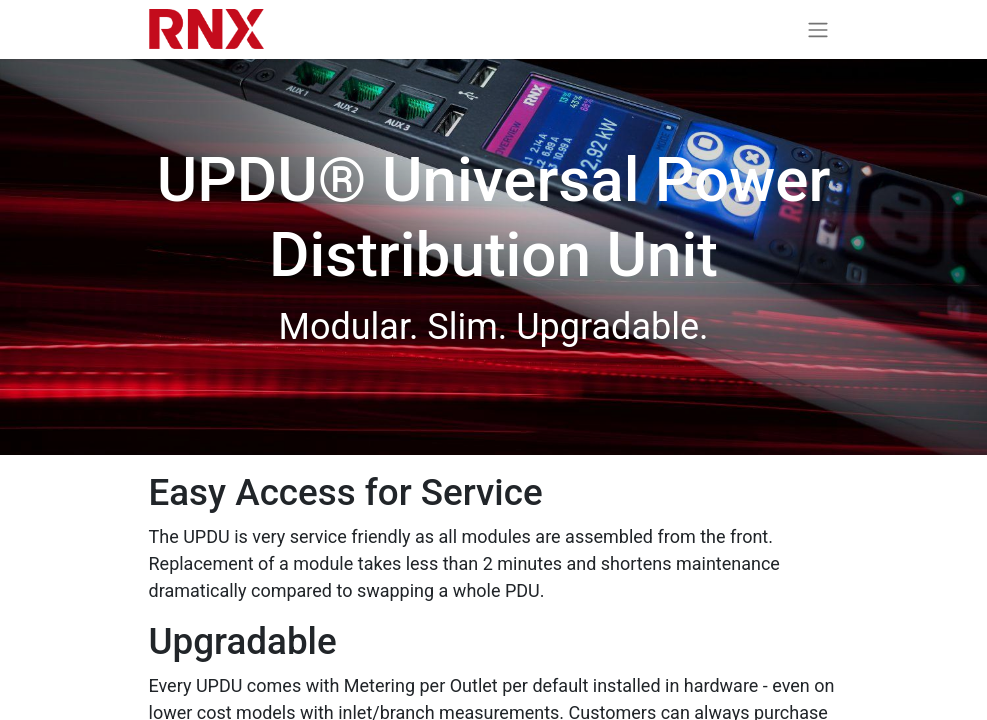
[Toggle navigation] (818, 29)
